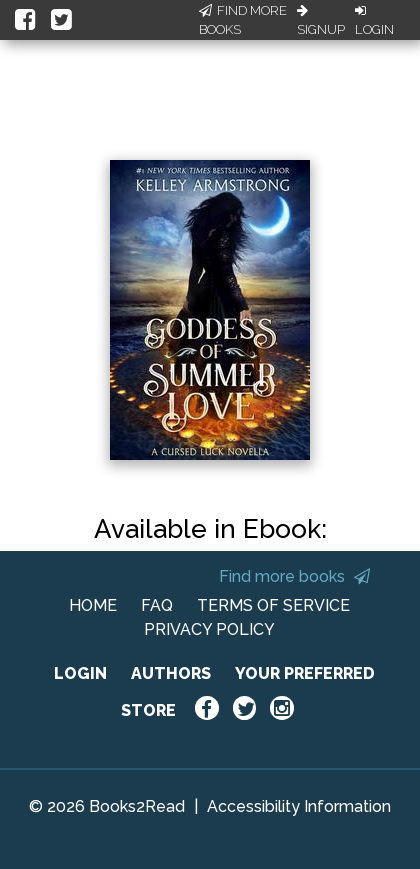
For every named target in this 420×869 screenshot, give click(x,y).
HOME (93, 605)
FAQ (157, 605)
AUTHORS (171, 673)
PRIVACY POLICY (209, 629)
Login (374, 21)
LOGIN (80, 673)
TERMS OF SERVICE (273, 605)
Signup (321, 21)
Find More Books (243, 20)
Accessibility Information (299, 806)
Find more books (294, 576)
